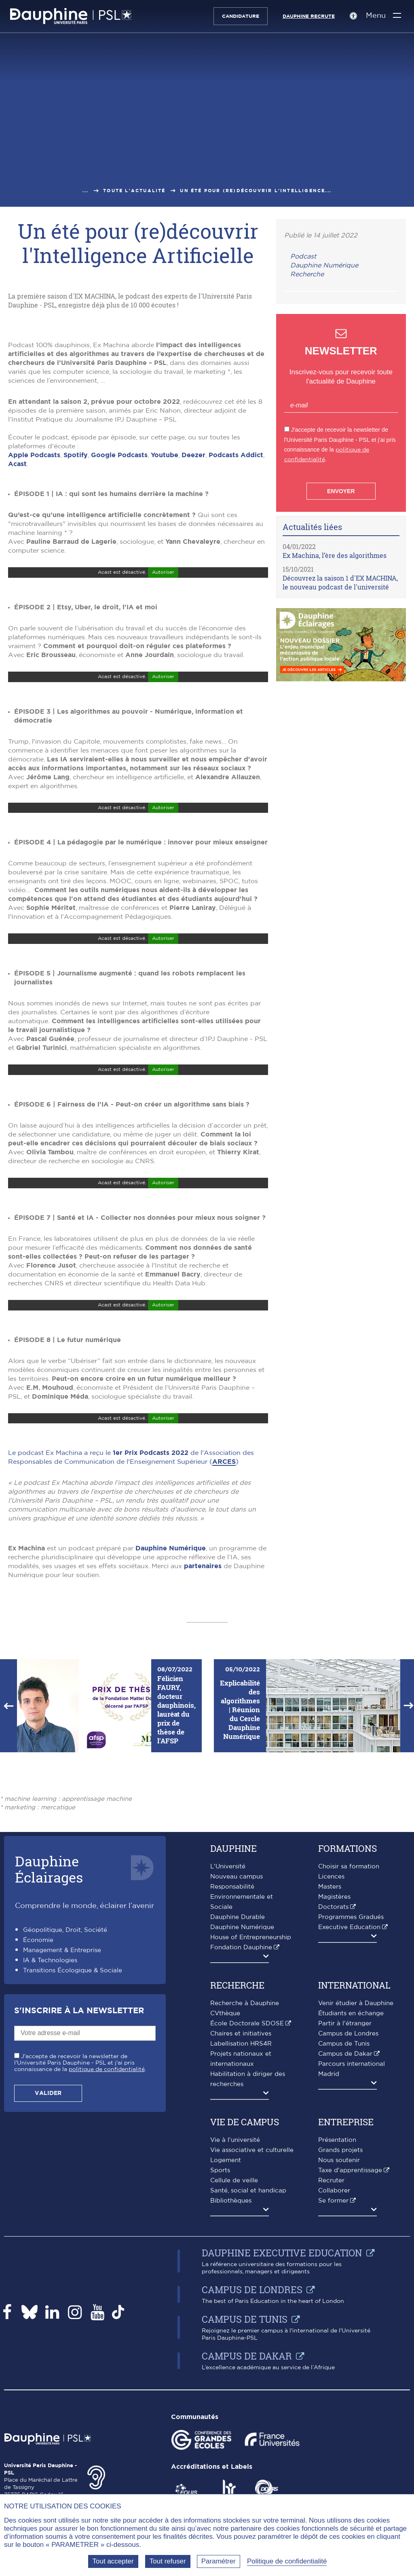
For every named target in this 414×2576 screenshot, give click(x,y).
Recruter (331, 2334)
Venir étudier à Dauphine (355, 2157)
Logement (225, 2314)
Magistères (334, 2050)
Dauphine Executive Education (282, 2406)
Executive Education (349, 2081)
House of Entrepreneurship (250, 2091)
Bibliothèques (230, 2354)
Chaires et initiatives (240, 2187)
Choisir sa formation (348, 2020)
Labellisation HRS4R (241, 2197)
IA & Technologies (50, 2114)
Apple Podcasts (34, 608)
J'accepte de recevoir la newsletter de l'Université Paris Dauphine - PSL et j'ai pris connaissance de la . (80, 2216)
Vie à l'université (235, 2293)
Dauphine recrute (305, 16)
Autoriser (163, 725)
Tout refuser (168, 2561)
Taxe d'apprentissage (350, 2324)
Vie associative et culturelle (252, 2303)
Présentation (337, 2293)
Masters (329, 2040)
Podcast (303, 256)
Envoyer (341, 491)
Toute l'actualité (134, 191)
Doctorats (333, 2060)
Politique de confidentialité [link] (287, 2561)
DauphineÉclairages (49, 2022)
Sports (220, 2324)
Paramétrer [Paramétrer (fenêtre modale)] (218, 2561)
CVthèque (225, 2167)
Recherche (307, 274)
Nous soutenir (339, 2314)
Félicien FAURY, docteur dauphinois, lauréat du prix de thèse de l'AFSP (176, 1863)
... (85, 191)
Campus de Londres (348, 2187)
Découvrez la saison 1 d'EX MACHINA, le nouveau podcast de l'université (340, 582)
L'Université (227, 2020)
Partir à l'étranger (345, 2177)
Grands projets (340, 2303)
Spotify (75, 608)
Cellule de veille (234, 2334)
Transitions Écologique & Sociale (72, 2124)
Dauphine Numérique (170, 1701)
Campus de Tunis (344, 2197)
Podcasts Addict (236, 608)
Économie (38, 2093)
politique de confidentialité (107, 2223)
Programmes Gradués (351, 2070)
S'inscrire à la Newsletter (79, 2164)
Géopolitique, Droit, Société (65, 2083)
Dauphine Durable (237, 2070)
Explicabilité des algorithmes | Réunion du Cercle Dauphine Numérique (240, 1863)
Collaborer (334, 2344)
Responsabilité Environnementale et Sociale (241, 2050)
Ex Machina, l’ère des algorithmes (335, 555)
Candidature (237, 16)
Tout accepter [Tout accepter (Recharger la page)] (113, 2561)
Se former (333, 2354)
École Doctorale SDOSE (247, 2177)
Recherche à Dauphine (244, 2157)
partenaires (203, 1719)
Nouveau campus (236, 2030)
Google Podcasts (119, 608)
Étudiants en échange (351, 2167)
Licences (331, 2030)
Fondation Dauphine (241, 2101)
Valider (48, 2246)
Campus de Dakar (345, 2207)
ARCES (224, 1615)
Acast (17, 617)
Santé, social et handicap (248, 2344)
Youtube (164, 608)
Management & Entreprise (62, 2104)
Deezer (193, 608)
